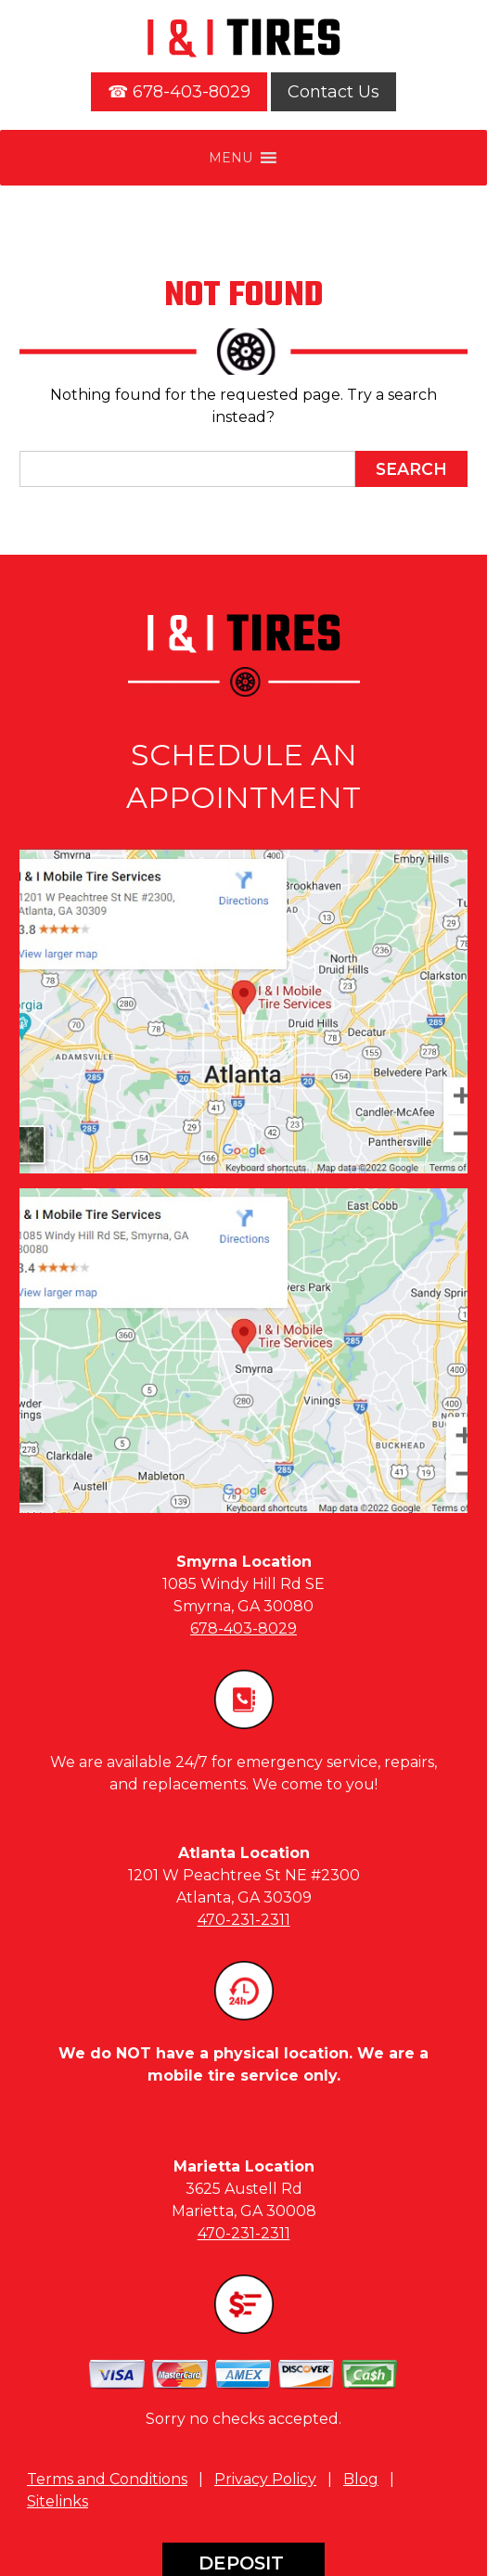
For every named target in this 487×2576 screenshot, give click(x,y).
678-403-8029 (243, 1628)
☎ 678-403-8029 (179, 92)
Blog (360, 2479)
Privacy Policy (265, 2479)
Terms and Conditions (107, 2479)
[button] (230, 158)
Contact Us (333, 92)
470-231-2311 (244, 1920)
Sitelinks (57, 2501)
